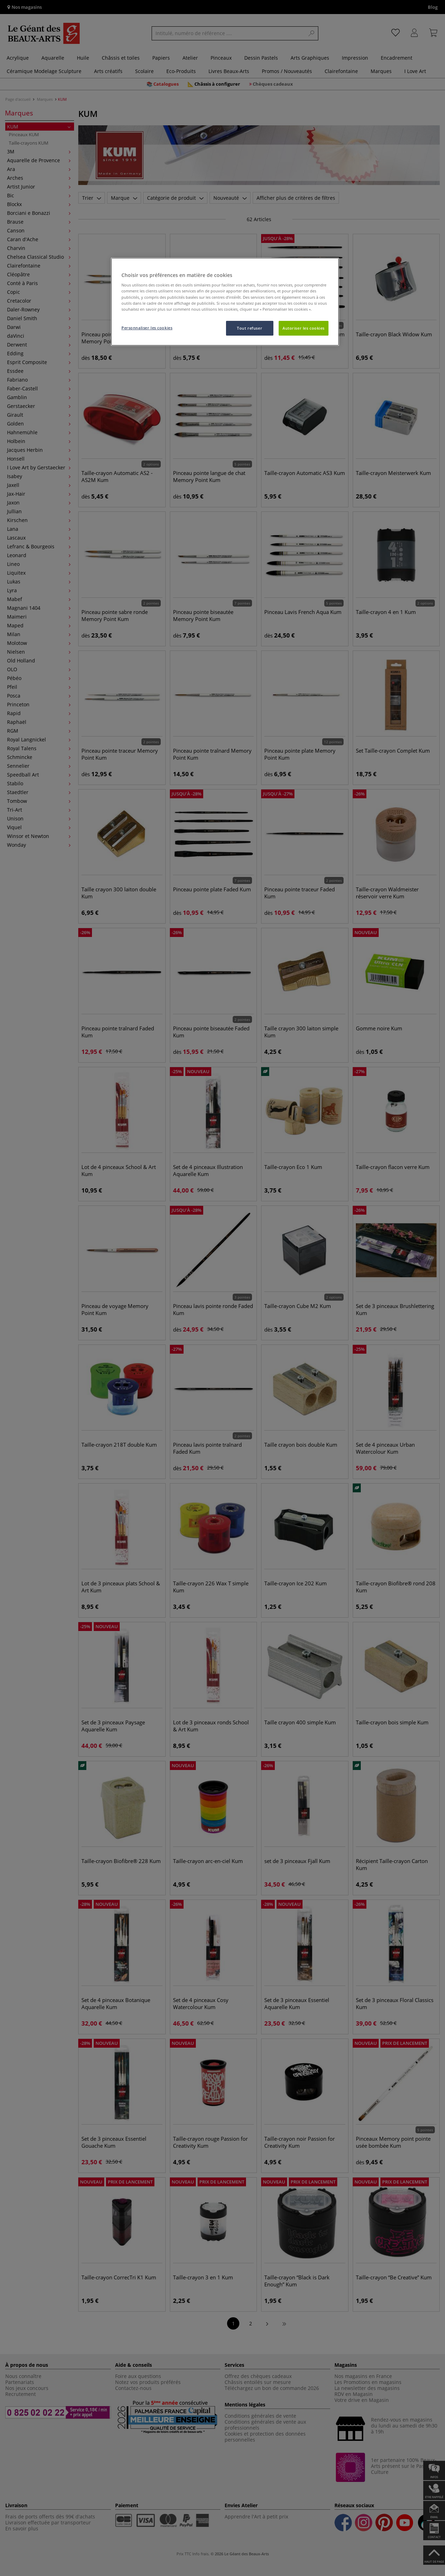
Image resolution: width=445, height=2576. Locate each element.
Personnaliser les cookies (146, 327)
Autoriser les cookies (304, 328)
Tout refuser (249, 328)
